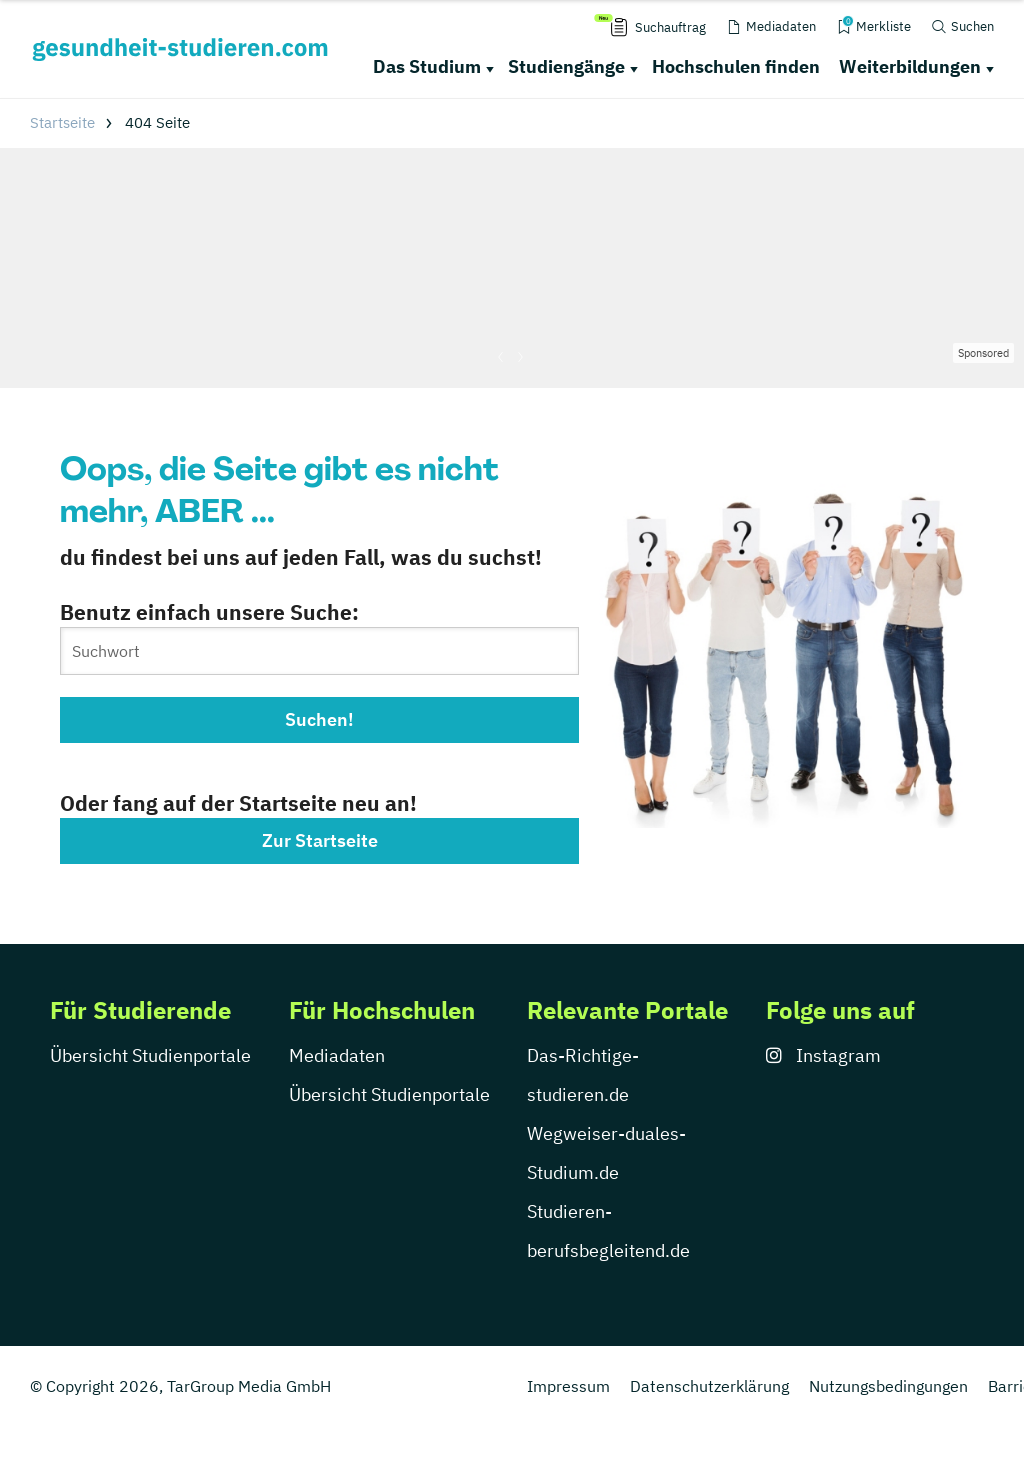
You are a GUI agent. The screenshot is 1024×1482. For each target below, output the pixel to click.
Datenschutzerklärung (709, 1386)
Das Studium (427, 66)
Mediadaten (337, 1055)
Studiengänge (566, 66)
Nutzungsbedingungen (888, 1386)
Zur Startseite (320, 840)
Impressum (568, 1386)
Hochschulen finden (736, 66)
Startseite (62, 122)
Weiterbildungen (910, 66)
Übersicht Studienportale (150, 1055)
